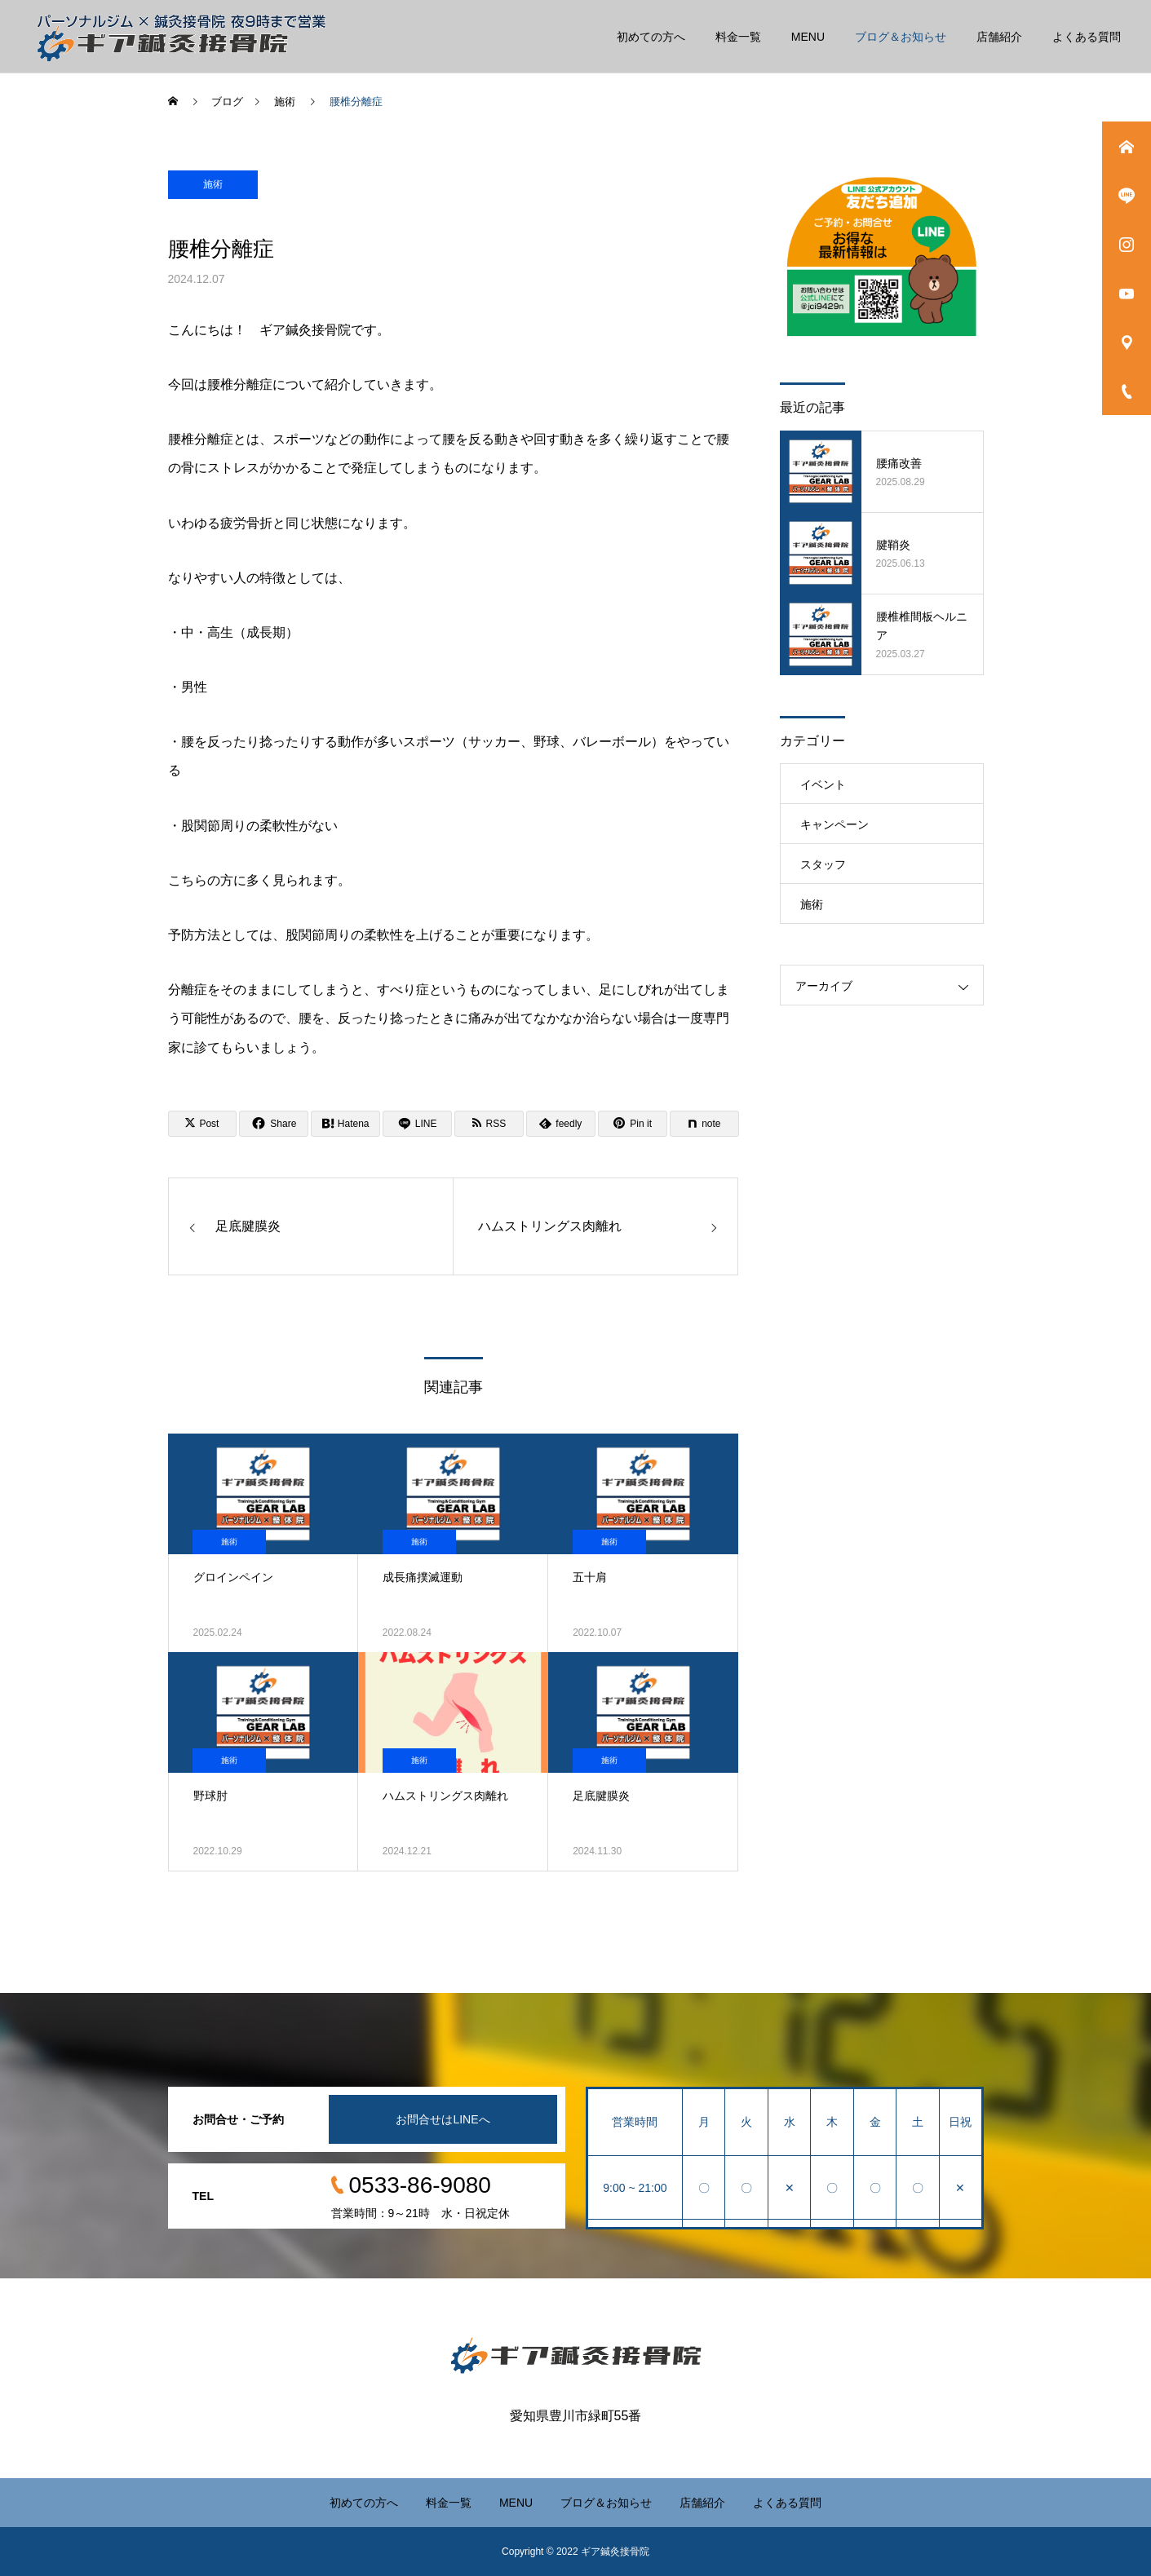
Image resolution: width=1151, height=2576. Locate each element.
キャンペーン (834, 824)
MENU (808, 36)
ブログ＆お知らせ (900, 36)
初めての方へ (651, 36)
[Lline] (417, 1124)
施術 (213, 184)
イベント (823, 784)
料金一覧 (738, 36)
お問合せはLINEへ (442, 2119)
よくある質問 (1086, 36)
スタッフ (823, 864)
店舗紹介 (999, 36)
